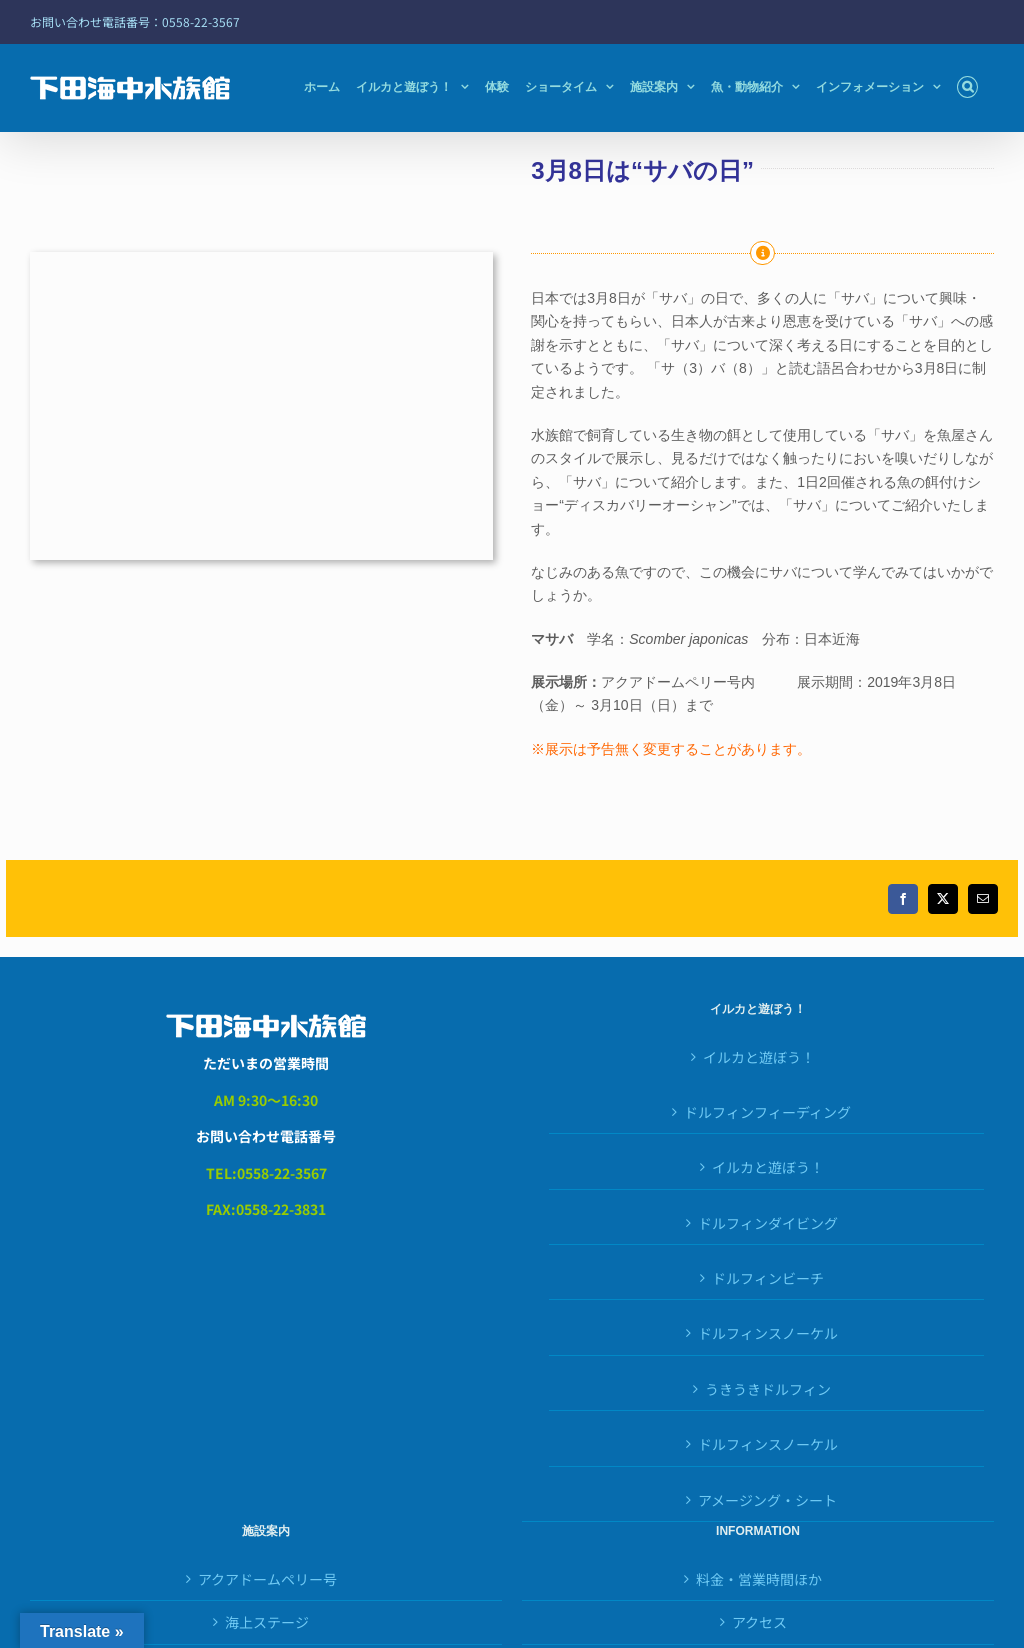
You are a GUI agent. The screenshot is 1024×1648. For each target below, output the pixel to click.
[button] (967, 87)
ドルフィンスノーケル (768, 1333)
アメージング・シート (767, 1500)
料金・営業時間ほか (759, 1579)
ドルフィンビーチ (768, 1278)
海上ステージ (267, 1622)
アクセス (759, 1622)
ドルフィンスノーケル (768, 1444)
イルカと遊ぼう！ (759, 1057)
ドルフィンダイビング (768, 1223)
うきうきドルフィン (768, 1389)
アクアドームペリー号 (267, 1579)
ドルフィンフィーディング (767, 1112)
